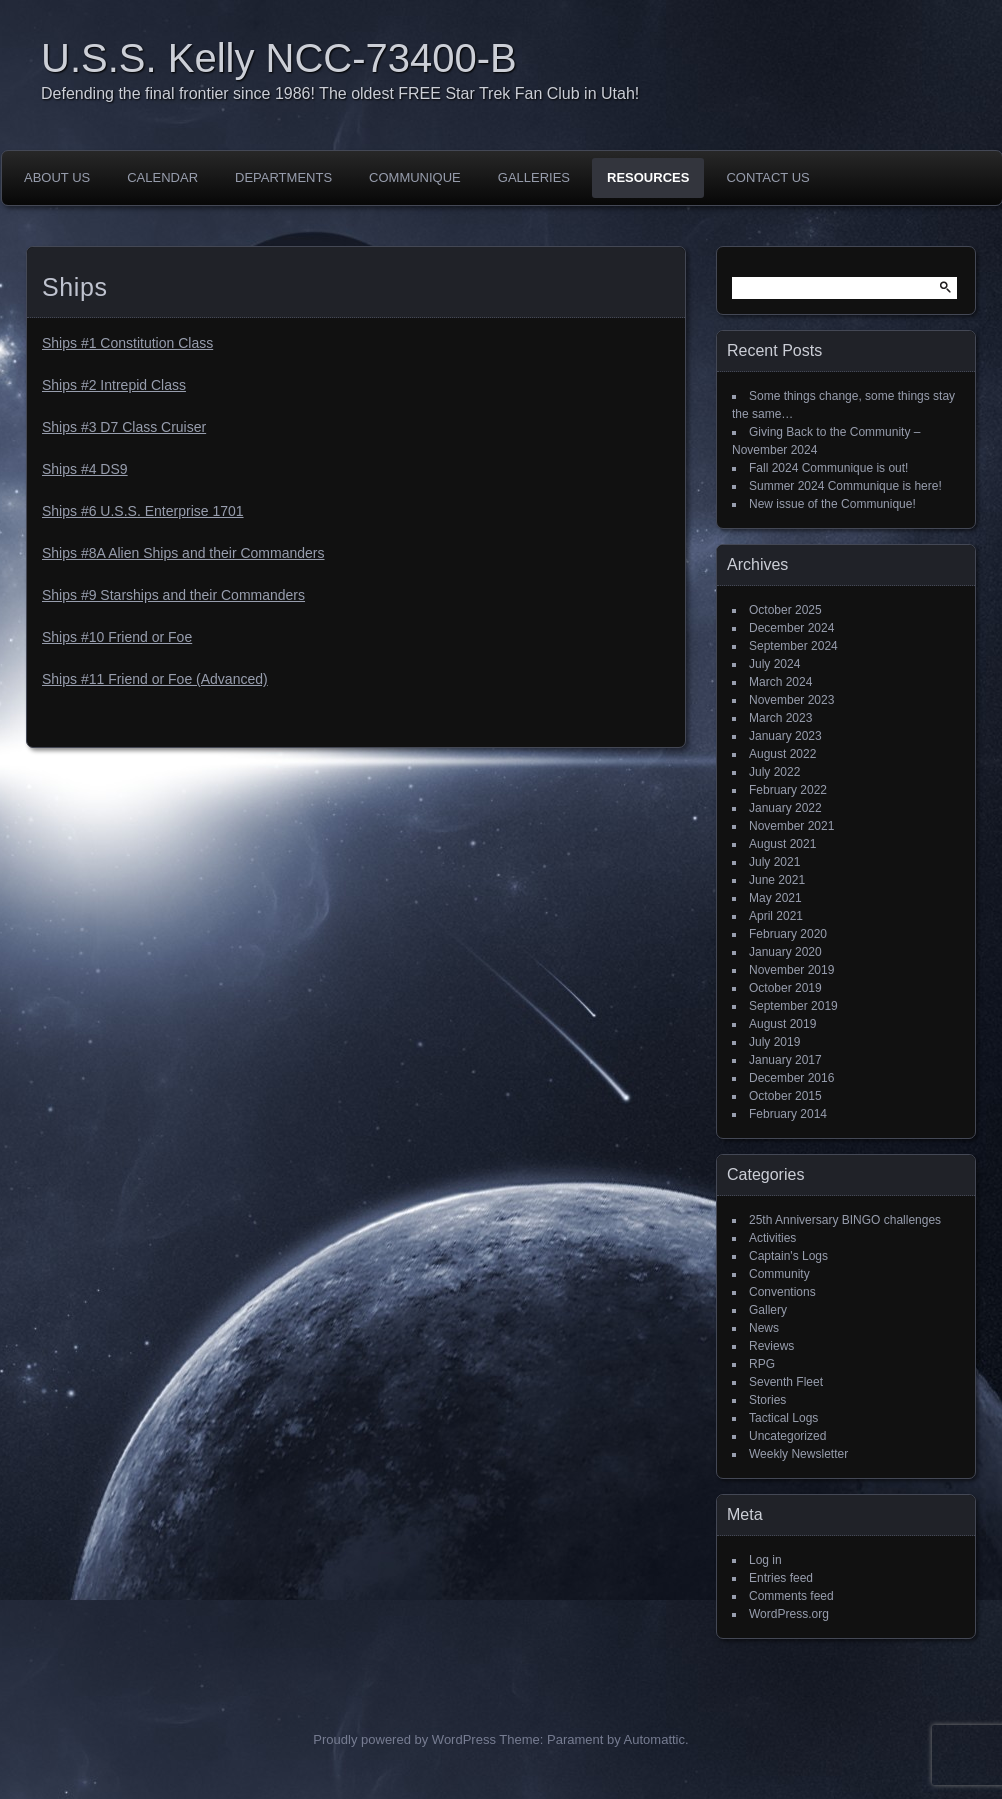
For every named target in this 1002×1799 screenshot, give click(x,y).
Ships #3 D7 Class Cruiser (124, 427)
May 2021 (775, 898)
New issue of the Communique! (832, 504)
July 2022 (774, 772)
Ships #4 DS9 (85, 469)
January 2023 (785, 736)
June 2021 (777, 880)
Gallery (768, 1310)
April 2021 (776, 916)
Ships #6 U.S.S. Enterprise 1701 (143, 511)
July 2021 (774, 862)
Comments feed (791, 1596)
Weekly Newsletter (798, 1454)
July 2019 (774, 1042)
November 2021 (791, 826)
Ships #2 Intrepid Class (114, 385)
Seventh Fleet (786, 1382)
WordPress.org (789, 1614)
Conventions (782, 1292)
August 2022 (782, 754)
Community (779, 1274)
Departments (283, 177)
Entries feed (781, 1578)
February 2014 (788, 1114)
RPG (762, 1364)
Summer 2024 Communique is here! (845, 486)
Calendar (162, 177)
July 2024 (774, 664)
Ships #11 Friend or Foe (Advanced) (155, 679)
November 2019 (791, 970)
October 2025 (785, 610)
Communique (415, 177)
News (764, 1328)
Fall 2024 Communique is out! (828, 468)
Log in (765, 1560)
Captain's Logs (788, 1256)
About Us (57, 177)
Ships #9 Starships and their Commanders (173, 595)
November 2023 (791, 700)
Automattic (654, 1739)
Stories (767, 1400)
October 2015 (785, 1096)
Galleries (534, 177)
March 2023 (780, 718)
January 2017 (785, 1060)
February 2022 (788, 790)
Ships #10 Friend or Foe (117, 637)
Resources (648, 177)
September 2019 (793, 1006)
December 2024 (791, 628)
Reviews (771, 1346)
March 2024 (780, 682)
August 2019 (782, 1024)
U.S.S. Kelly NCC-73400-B (279, 58)
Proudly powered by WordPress (404, 1739)
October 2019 (785, 988)
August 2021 (782, 844)
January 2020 (785, 952)
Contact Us (767, 177)
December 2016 (791, 1078)
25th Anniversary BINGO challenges (845, 1220)
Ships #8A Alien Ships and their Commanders (183, 553)
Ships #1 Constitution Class (127, 343)
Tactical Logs (783, 1418)
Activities (772, 1238)
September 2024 (793, 646)
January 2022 (785, 808)
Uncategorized (787, 1436)
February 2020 (788, 934)
